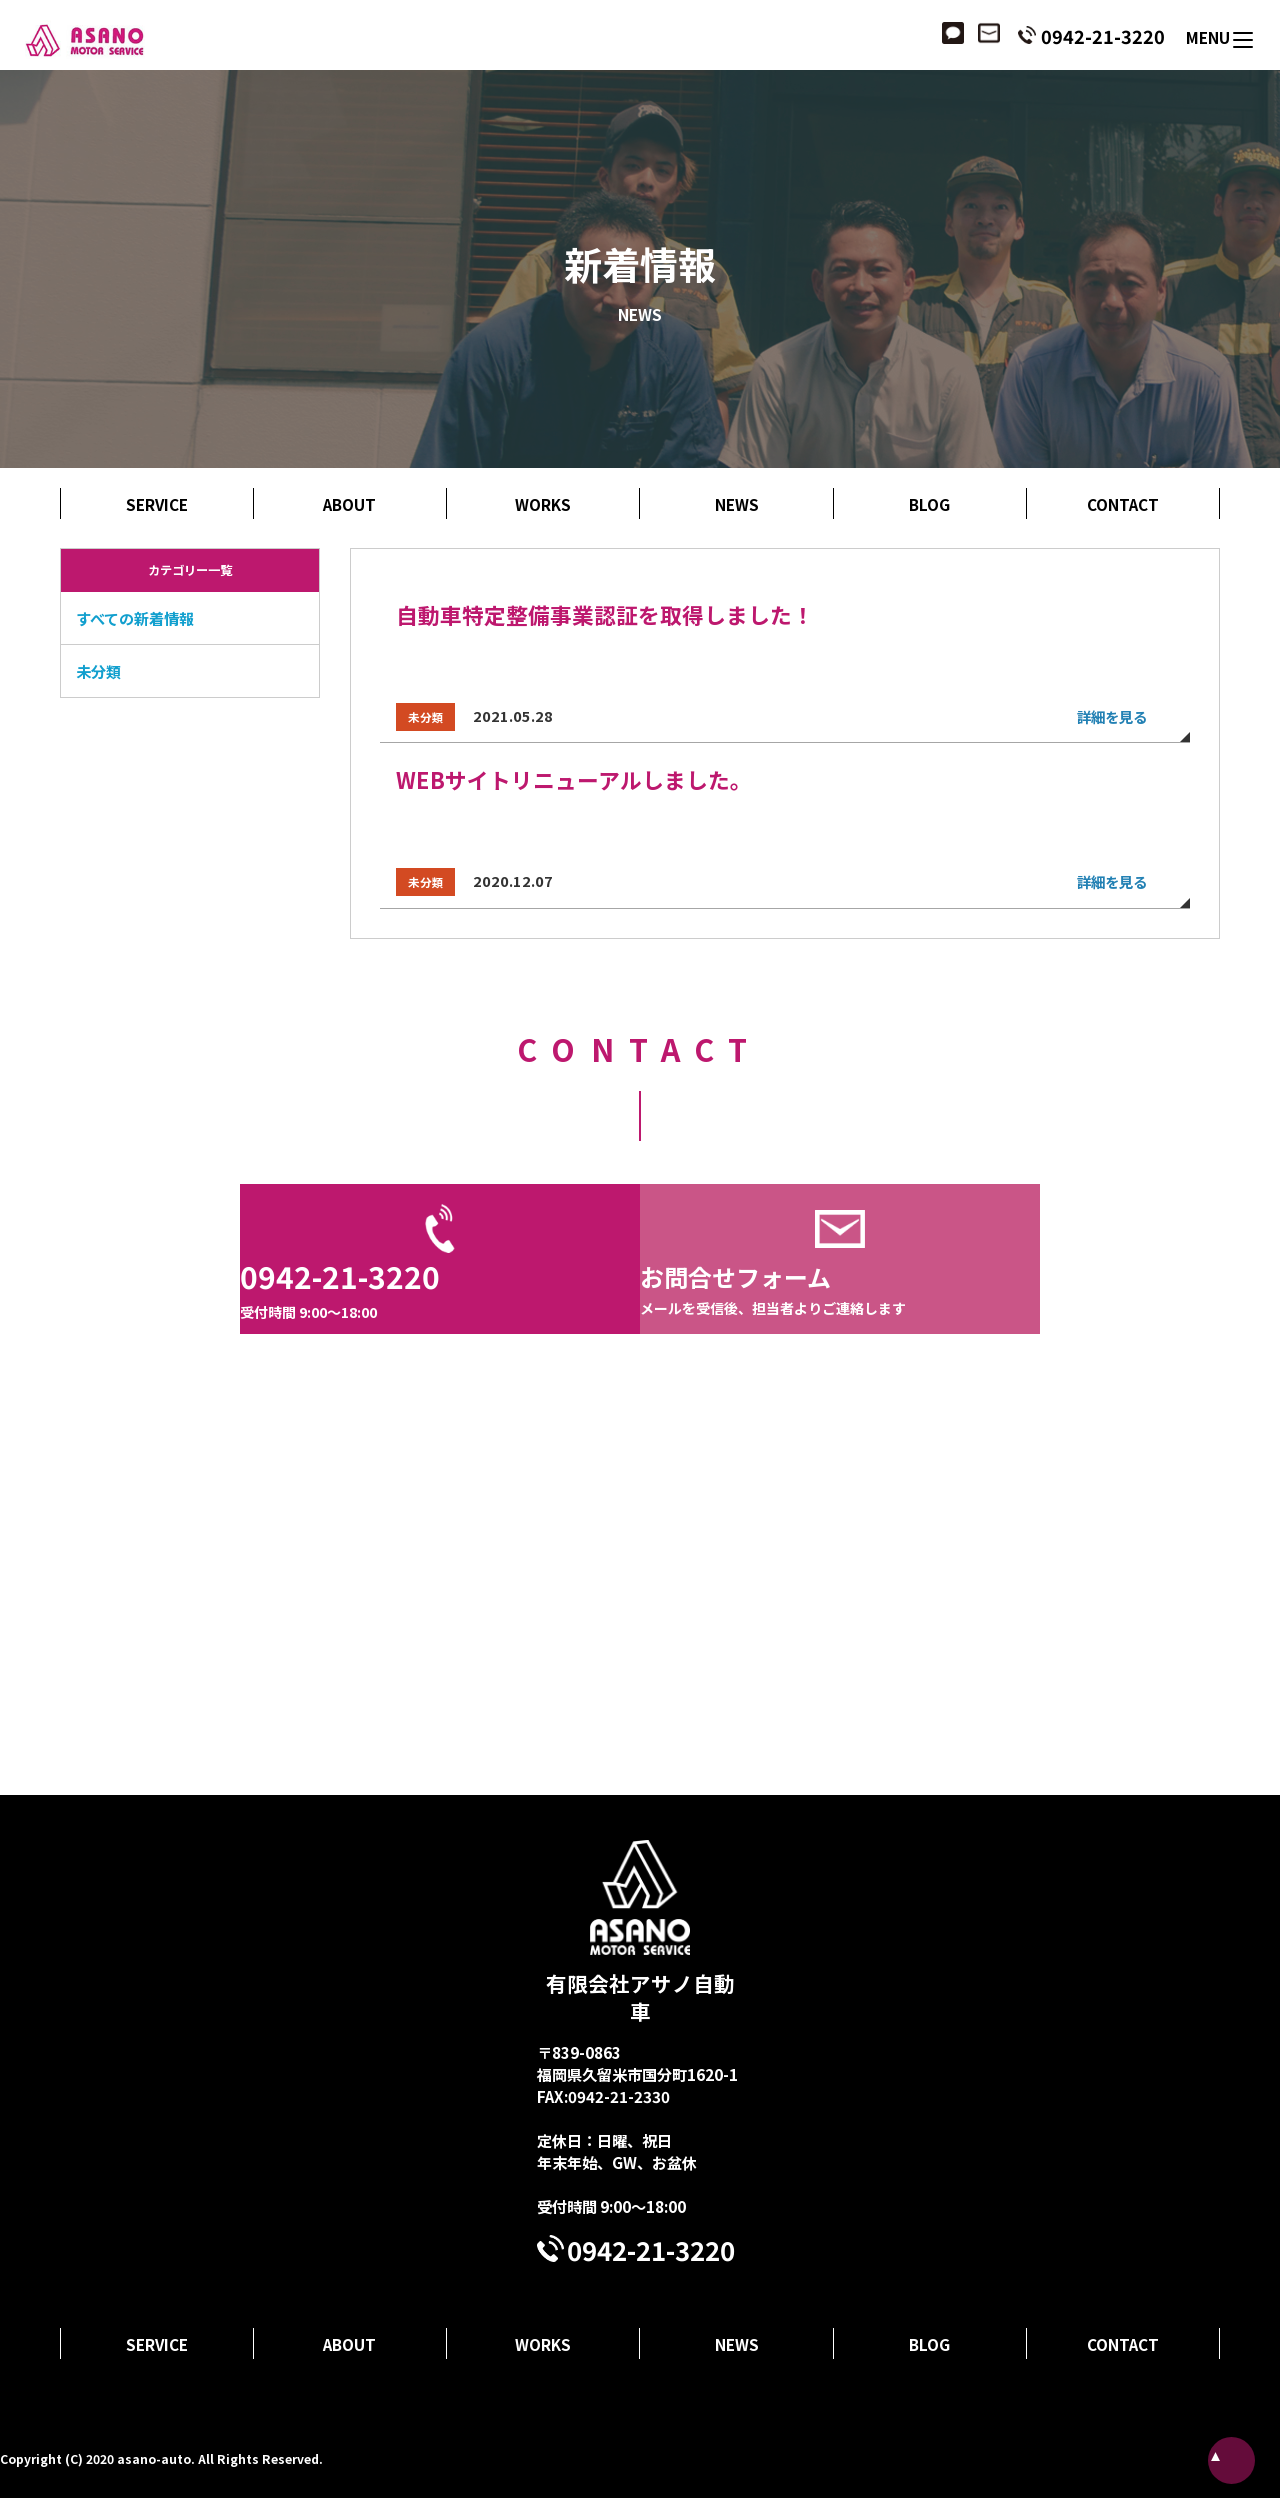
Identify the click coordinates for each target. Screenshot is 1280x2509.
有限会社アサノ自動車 (640, 1943)
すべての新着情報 (135, 618)
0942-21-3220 (1101, 36)
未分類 (98, 671)
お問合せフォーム (840, 1298)
